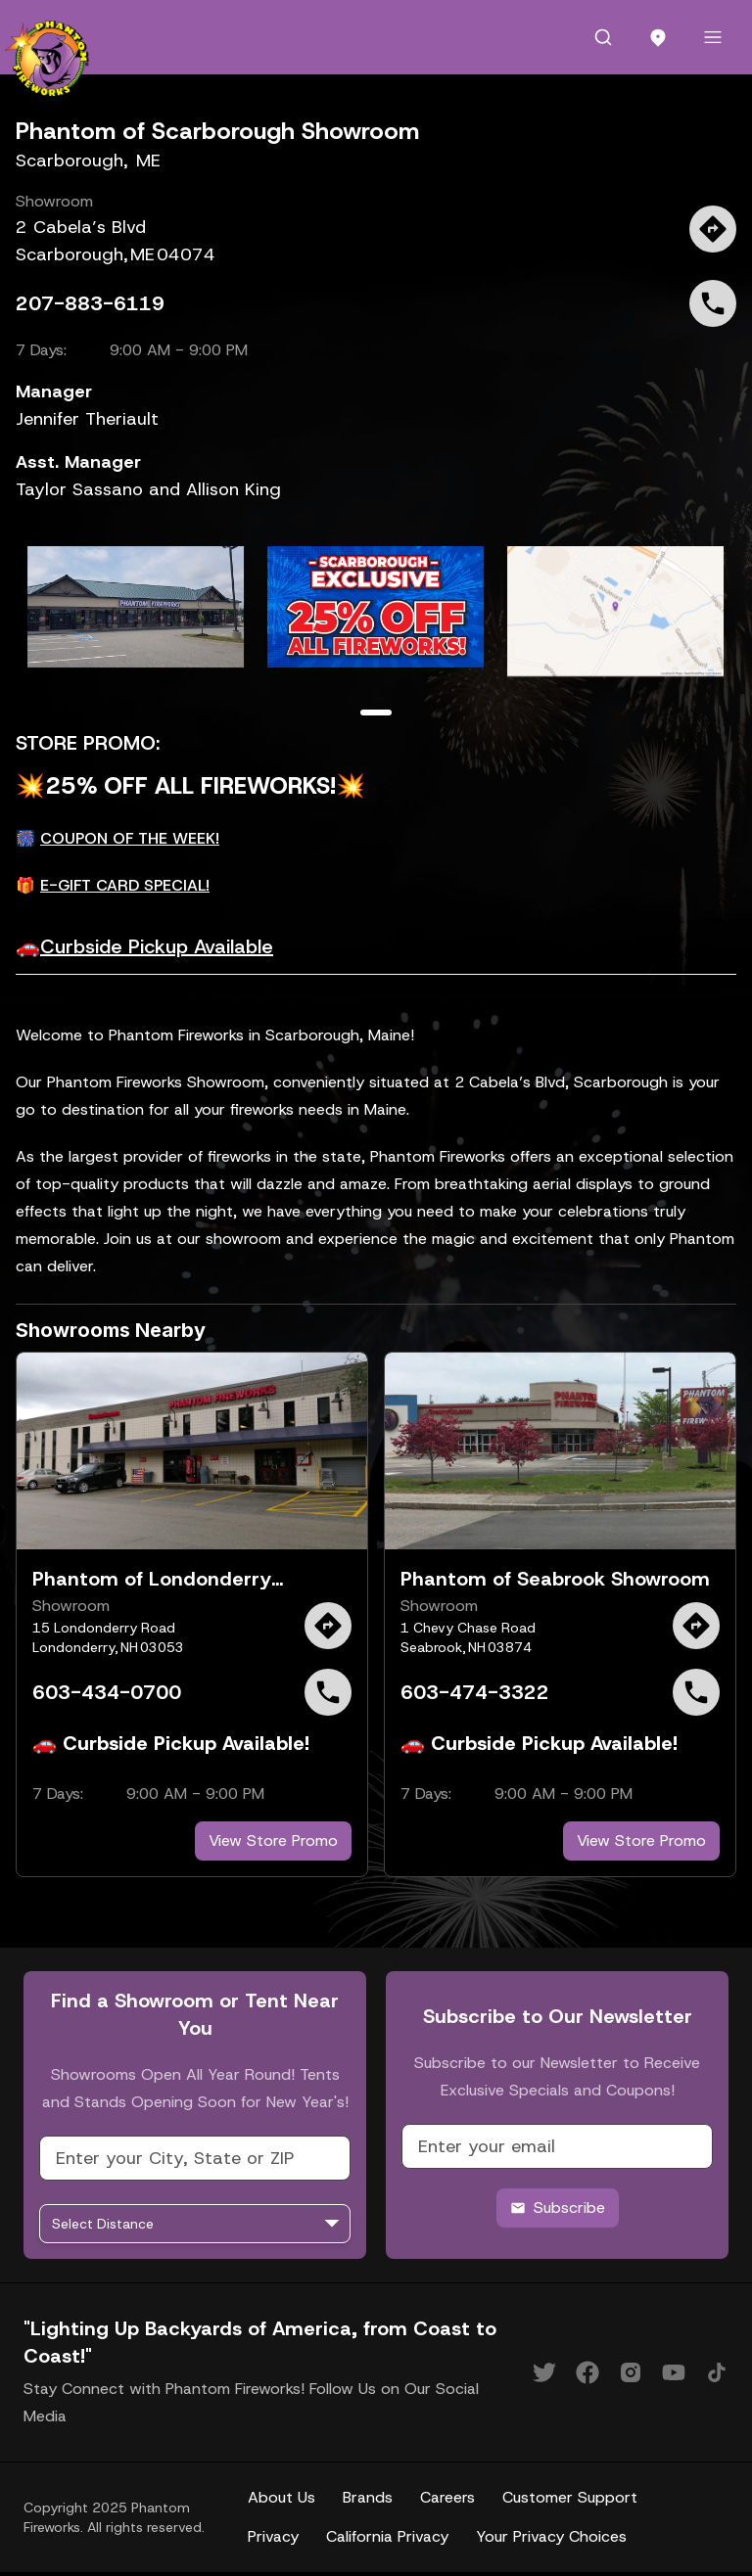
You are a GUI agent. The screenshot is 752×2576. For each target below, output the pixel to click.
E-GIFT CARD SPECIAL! (125, 885)
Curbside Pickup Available (156, 946)
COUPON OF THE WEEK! (129, 838)
